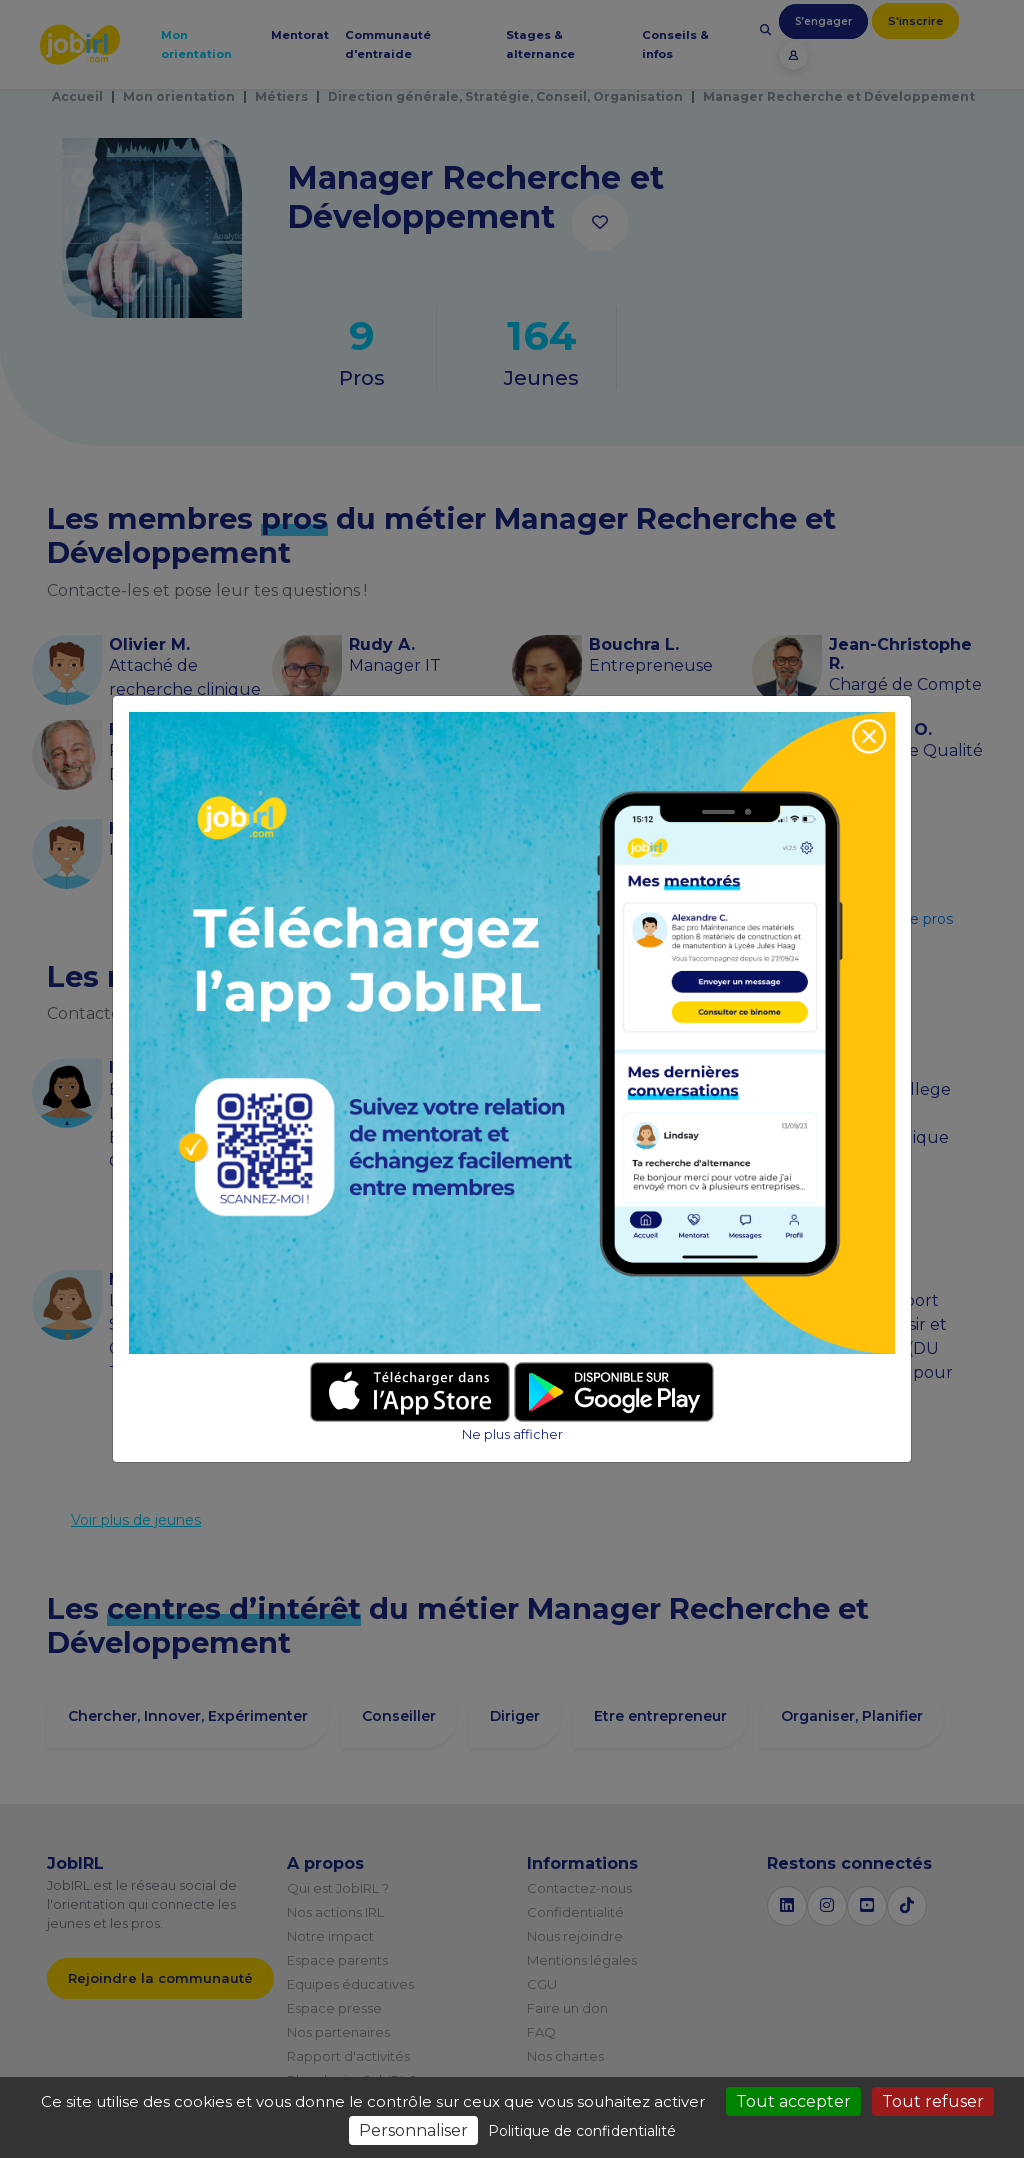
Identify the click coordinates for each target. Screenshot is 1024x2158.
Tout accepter (793, 2101)
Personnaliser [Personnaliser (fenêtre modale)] (413, 2130)
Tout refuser (933, 2101)
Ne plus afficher (512, 1434)
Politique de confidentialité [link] (582, 2131)
